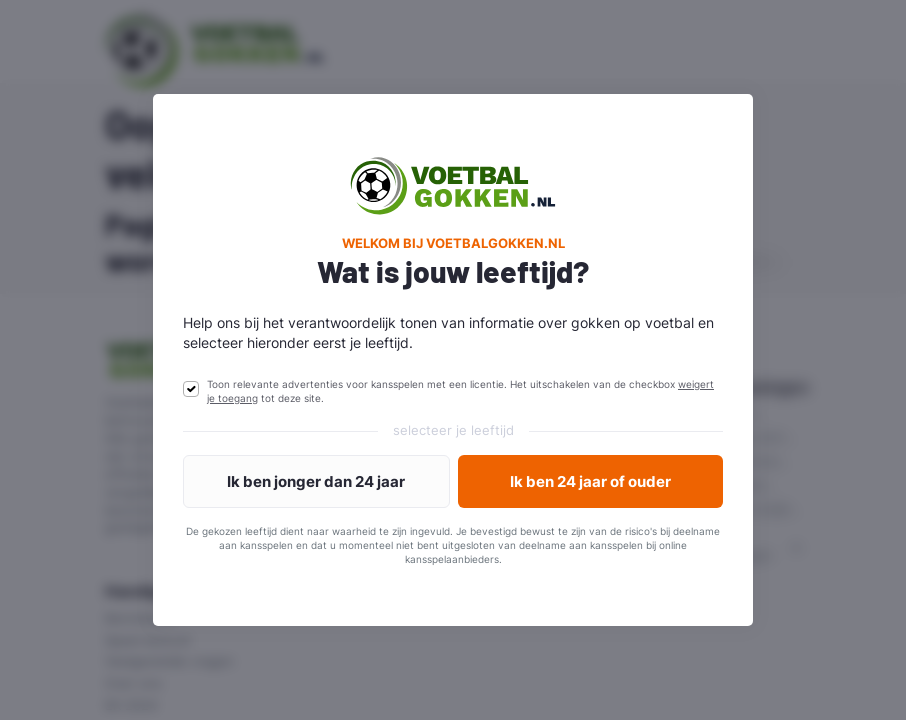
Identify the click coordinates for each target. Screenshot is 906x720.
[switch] (191, 389)
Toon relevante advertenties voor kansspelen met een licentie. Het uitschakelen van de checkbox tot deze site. (460, 391)
